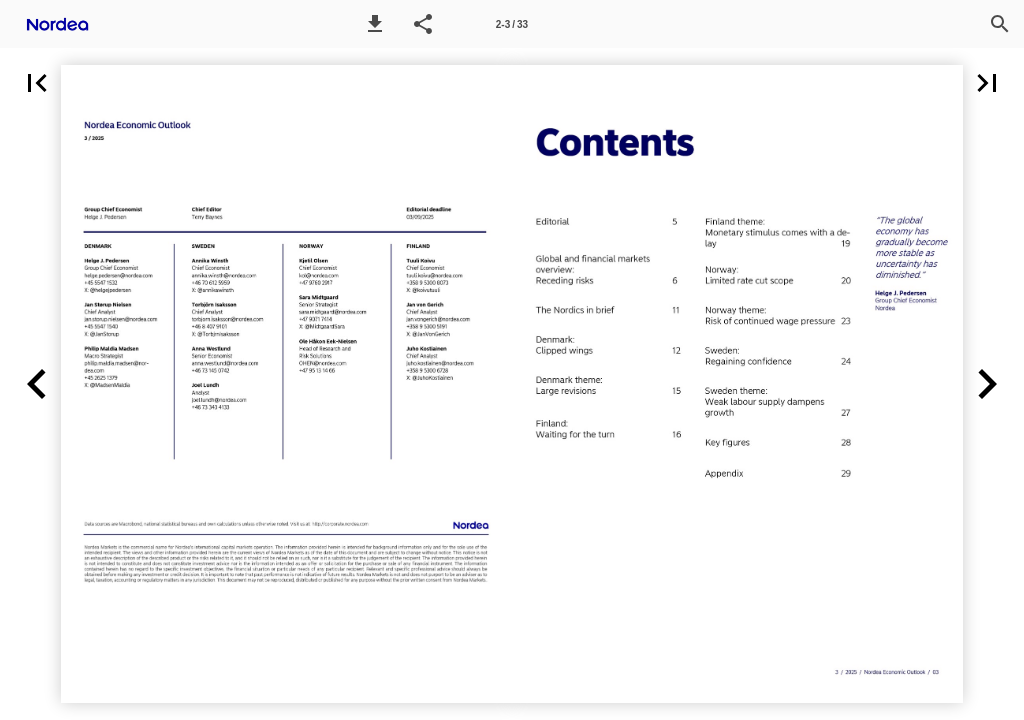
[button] (375, 24)
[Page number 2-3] (512, 24)
